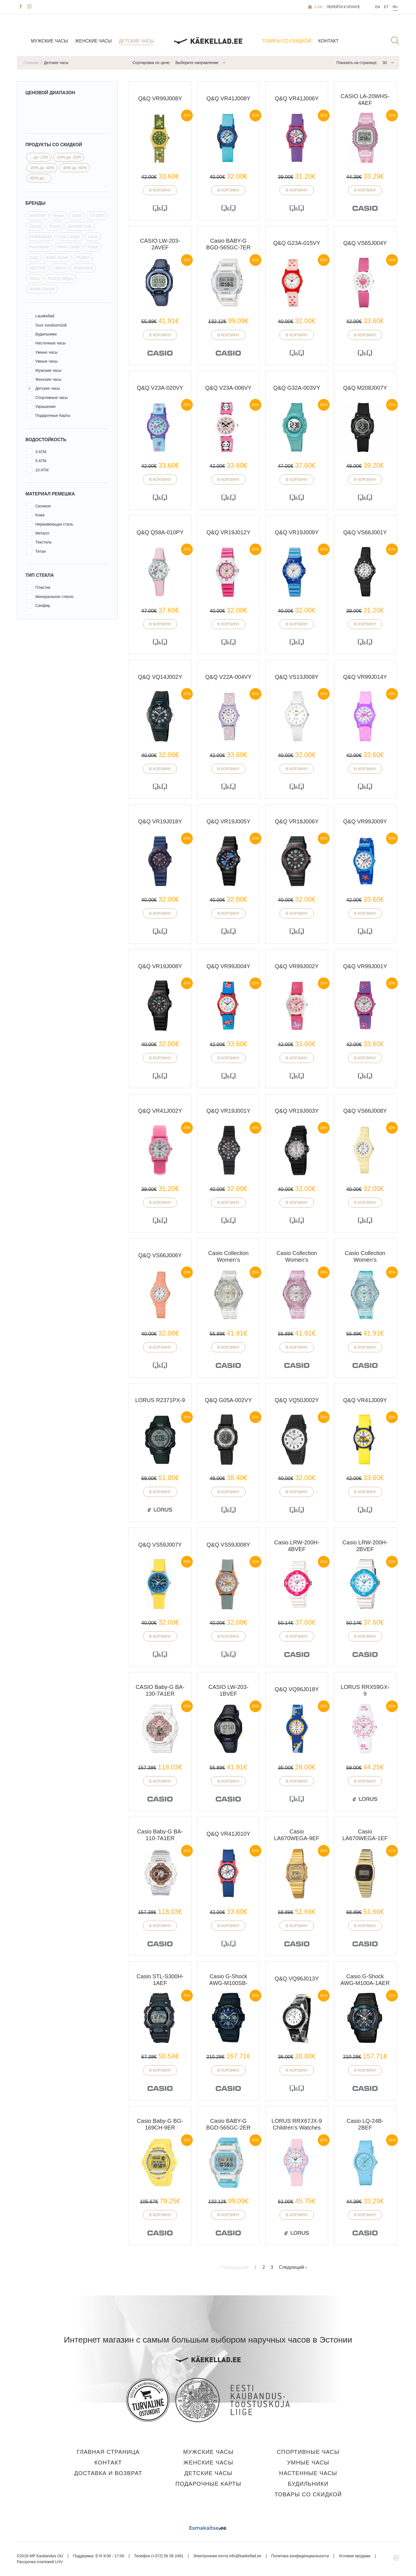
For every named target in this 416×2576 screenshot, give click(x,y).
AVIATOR (37, 215)
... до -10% (38, 157)
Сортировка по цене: (151, 62)
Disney (35, 226)
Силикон (43, 506)
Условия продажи (355, 2556)
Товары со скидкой (286, 41)
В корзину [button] (160, 190)
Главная (30, 62)
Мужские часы (49, 41)
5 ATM (40, 461)
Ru (395, 7)
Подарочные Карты (52, 415)
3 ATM (40, 452)
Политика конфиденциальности (300, 2556)
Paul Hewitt (39, 247)
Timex (34, 278)
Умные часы (46, 352)
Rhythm (83, 257)
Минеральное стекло (54, 596)
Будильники (46, 334)
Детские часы (136, 41)
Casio (77, 215)
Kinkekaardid (40, 236)
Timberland (83, 268)
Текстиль (43, 542)
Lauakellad (44, 316)
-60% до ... (38, 178)
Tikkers (59, 268)
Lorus (93, 236)
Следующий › (293, 2267)
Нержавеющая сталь (54, 524)
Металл (42, 533)
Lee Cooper (70, 236)
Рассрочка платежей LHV (40, 2562)
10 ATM (41, 470)
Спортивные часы (51, 397)
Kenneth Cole (80, 226)
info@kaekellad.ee (245, 2556)
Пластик (42, 587)
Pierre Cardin (68, 247)
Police (93, 247)
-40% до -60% (74, 168)
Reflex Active (57, 257)
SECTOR (37, 268)
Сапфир (42, 605)
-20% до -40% (41, 168)
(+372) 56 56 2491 (167, 2556)
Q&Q (33, 257)
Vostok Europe (42, 289)
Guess (54, 226)
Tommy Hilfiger (61, 278)
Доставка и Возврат (108, 2473)
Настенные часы (50, 343)
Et (386, 7)
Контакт (328, 41)
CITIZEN (97, 215)
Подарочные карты (208, 2484)
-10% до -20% (68, 157)
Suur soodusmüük (51, 325)
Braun (59, 215)
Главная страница (108, 2452)
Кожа (39, 515)
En (377, 7)
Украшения (45, 406)
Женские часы (93, 41)
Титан (40, 551)
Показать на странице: (356, 62)
